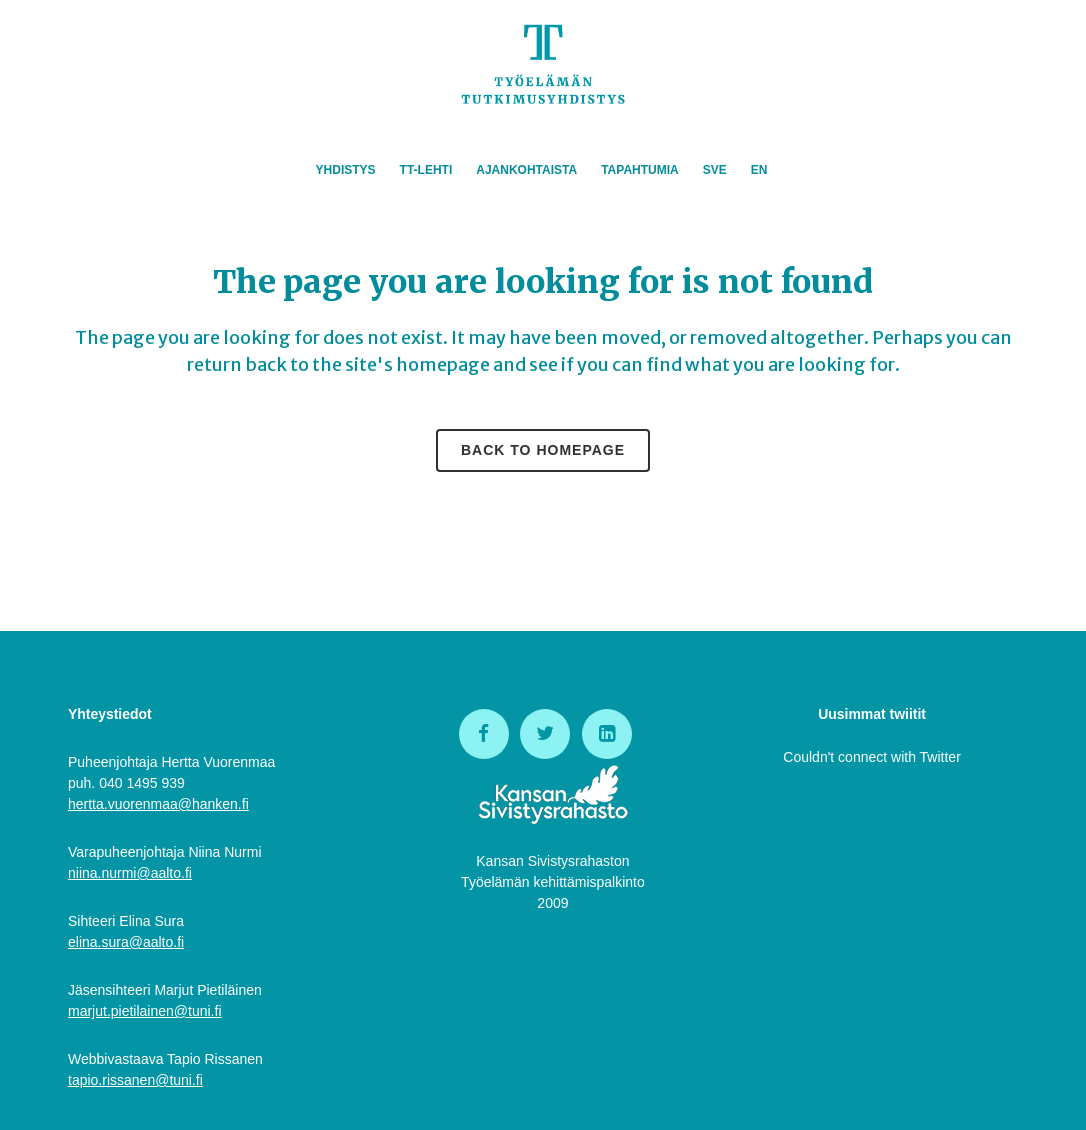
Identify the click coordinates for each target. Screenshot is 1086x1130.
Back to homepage (543, 450)
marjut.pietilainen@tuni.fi (145, 1011)
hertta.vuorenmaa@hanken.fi (158, 804)
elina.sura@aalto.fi (126, 942)
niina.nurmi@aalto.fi (130, 873)
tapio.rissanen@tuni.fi (135, 1080)
